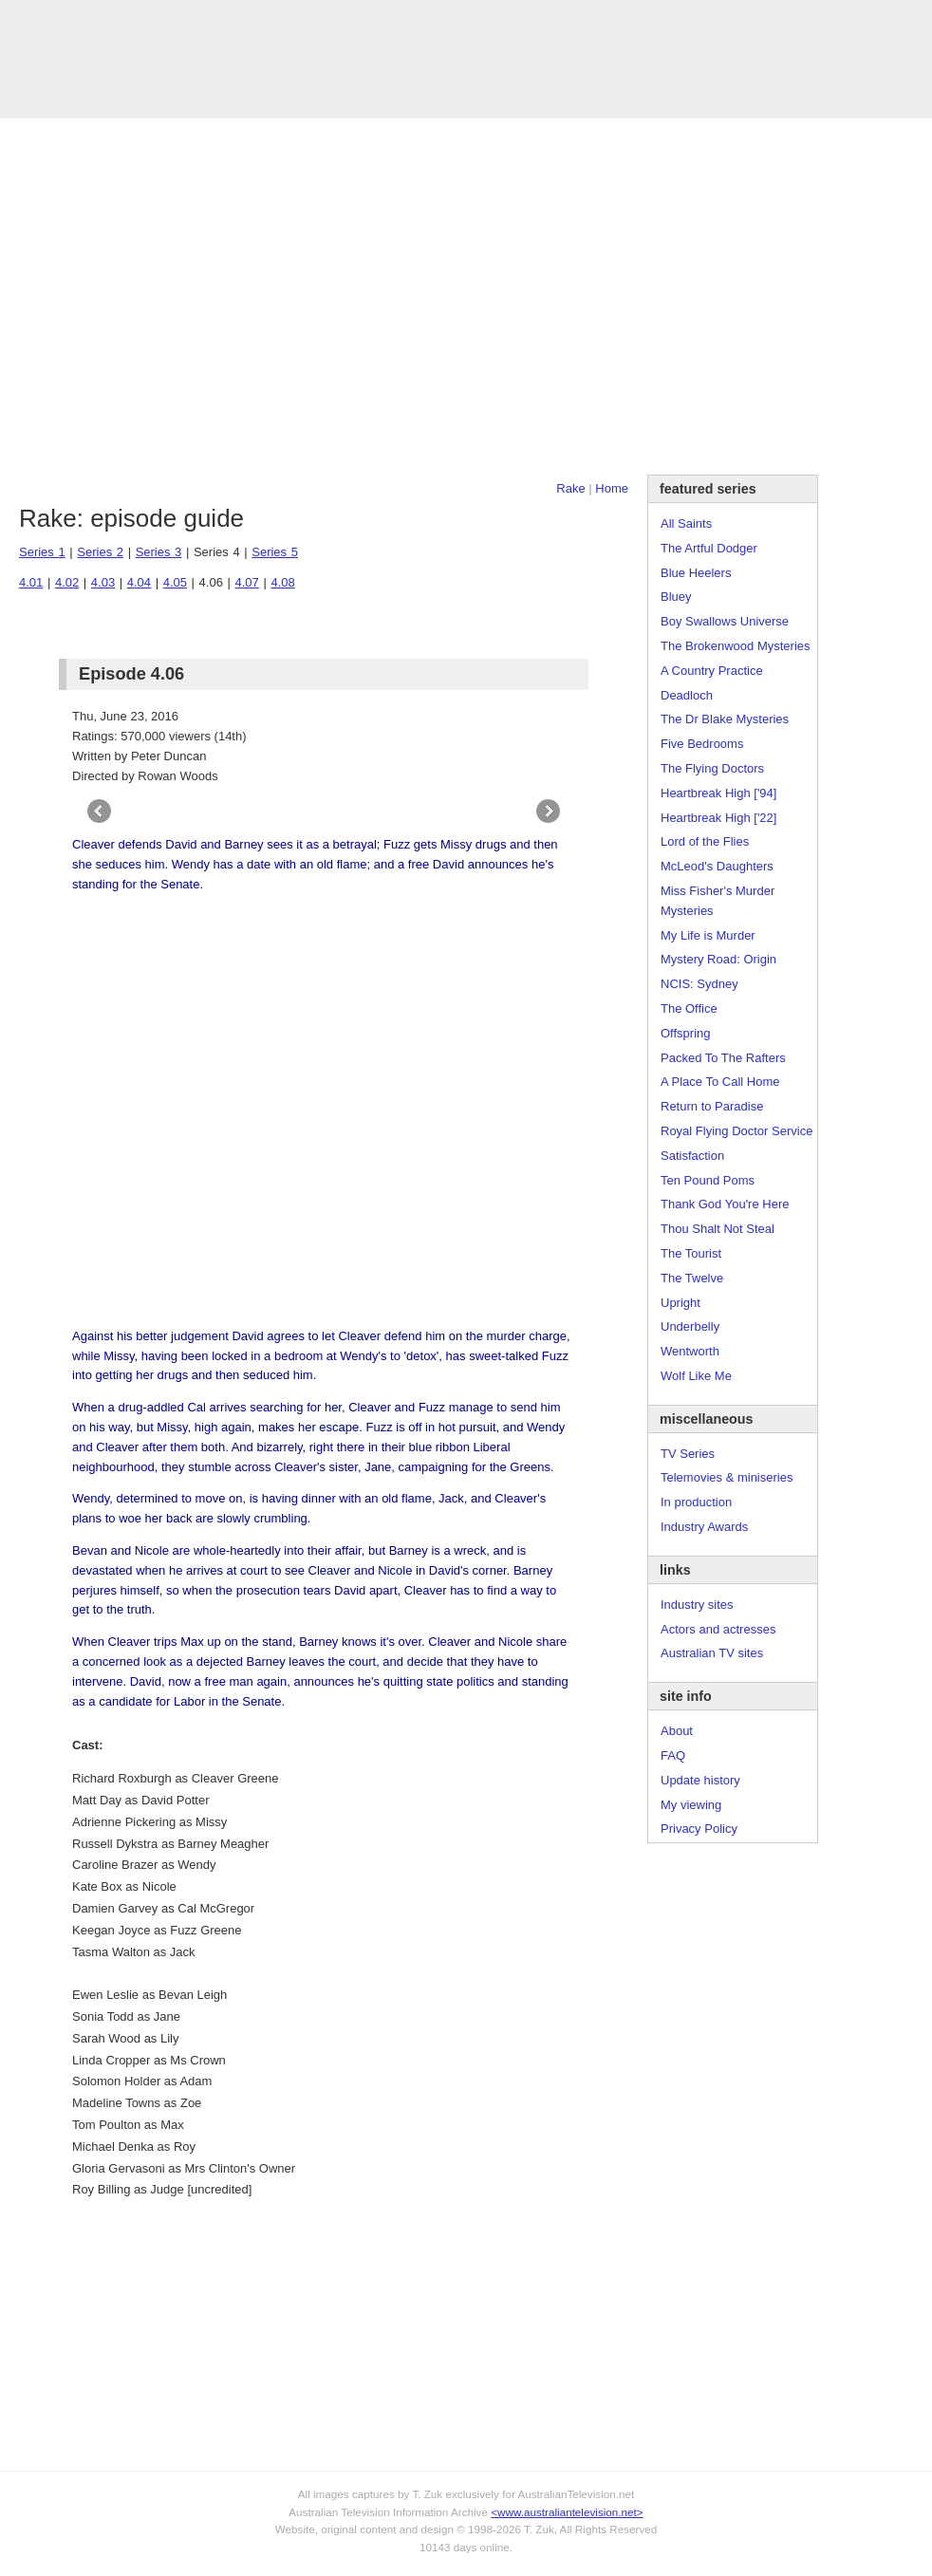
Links (300, 101)
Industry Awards (704, 1527)
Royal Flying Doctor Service (736, 1131)
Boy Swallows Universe (725, 621)
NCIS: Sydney (699, 984)
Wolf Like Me (696, 1376)
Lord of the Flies (705, 841)
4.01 (31, 582)
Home (611, 488)
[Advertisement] (178, 297)
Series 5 (275, 552)
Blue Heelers (696, 573)
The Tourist (691, 1253)
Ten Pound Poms (708, 1180)
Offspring (686, 1033)
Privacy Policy (699, 1828)
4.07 (247, 582)
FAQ (673, 1755)
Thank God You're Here (725, 1204)
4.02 (67, 582)
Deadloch (687, 695)
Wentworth (690, 1351)
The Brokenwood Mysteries (736, 646)
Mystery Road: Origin (718, 959)
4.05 (175, 582)
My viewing (691, 1805)
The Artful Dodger (709, 548)
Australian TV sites (712, 1653)
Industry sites (697, 1604)
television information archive (466, 43)
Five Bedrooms (702, 744)
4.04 (139, 582)
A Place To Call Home (720, 1081)
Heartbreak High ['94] (718, 793)
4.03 (103, 582)
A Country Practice (712, 670)
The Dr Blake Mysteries (725, 719)
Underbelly (690, 1326)
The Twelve (692, 1278)
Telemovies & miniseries (726, 1477)
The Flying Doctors (712, 768)
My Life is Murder (708, 935)
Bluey (676, 596)
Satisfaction (692, 1155)
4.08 (282, 582)
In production (696, 1502)
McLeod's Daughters (717, 866)
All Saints (686, 523)
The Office (689, 1008)
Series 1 (42, 552)
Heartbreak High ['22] (718, 818)
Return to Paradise (712, 1106)
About (677, 1731)
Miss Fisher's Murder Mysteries (717, 901)
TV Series (172, 101)
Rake (570, 488)
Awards (242, 101)
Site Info (359, 101)
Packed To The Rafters (723, 1058)
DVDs (486, 101)
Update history (700, 1780)
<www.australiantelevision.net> (567, 2512)
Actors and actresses (718, 1629)
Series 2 (100, 552)
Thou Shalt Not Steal (717, 1229)
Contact (425, 101)
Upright (680, 1303)
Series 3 (159, 552)
